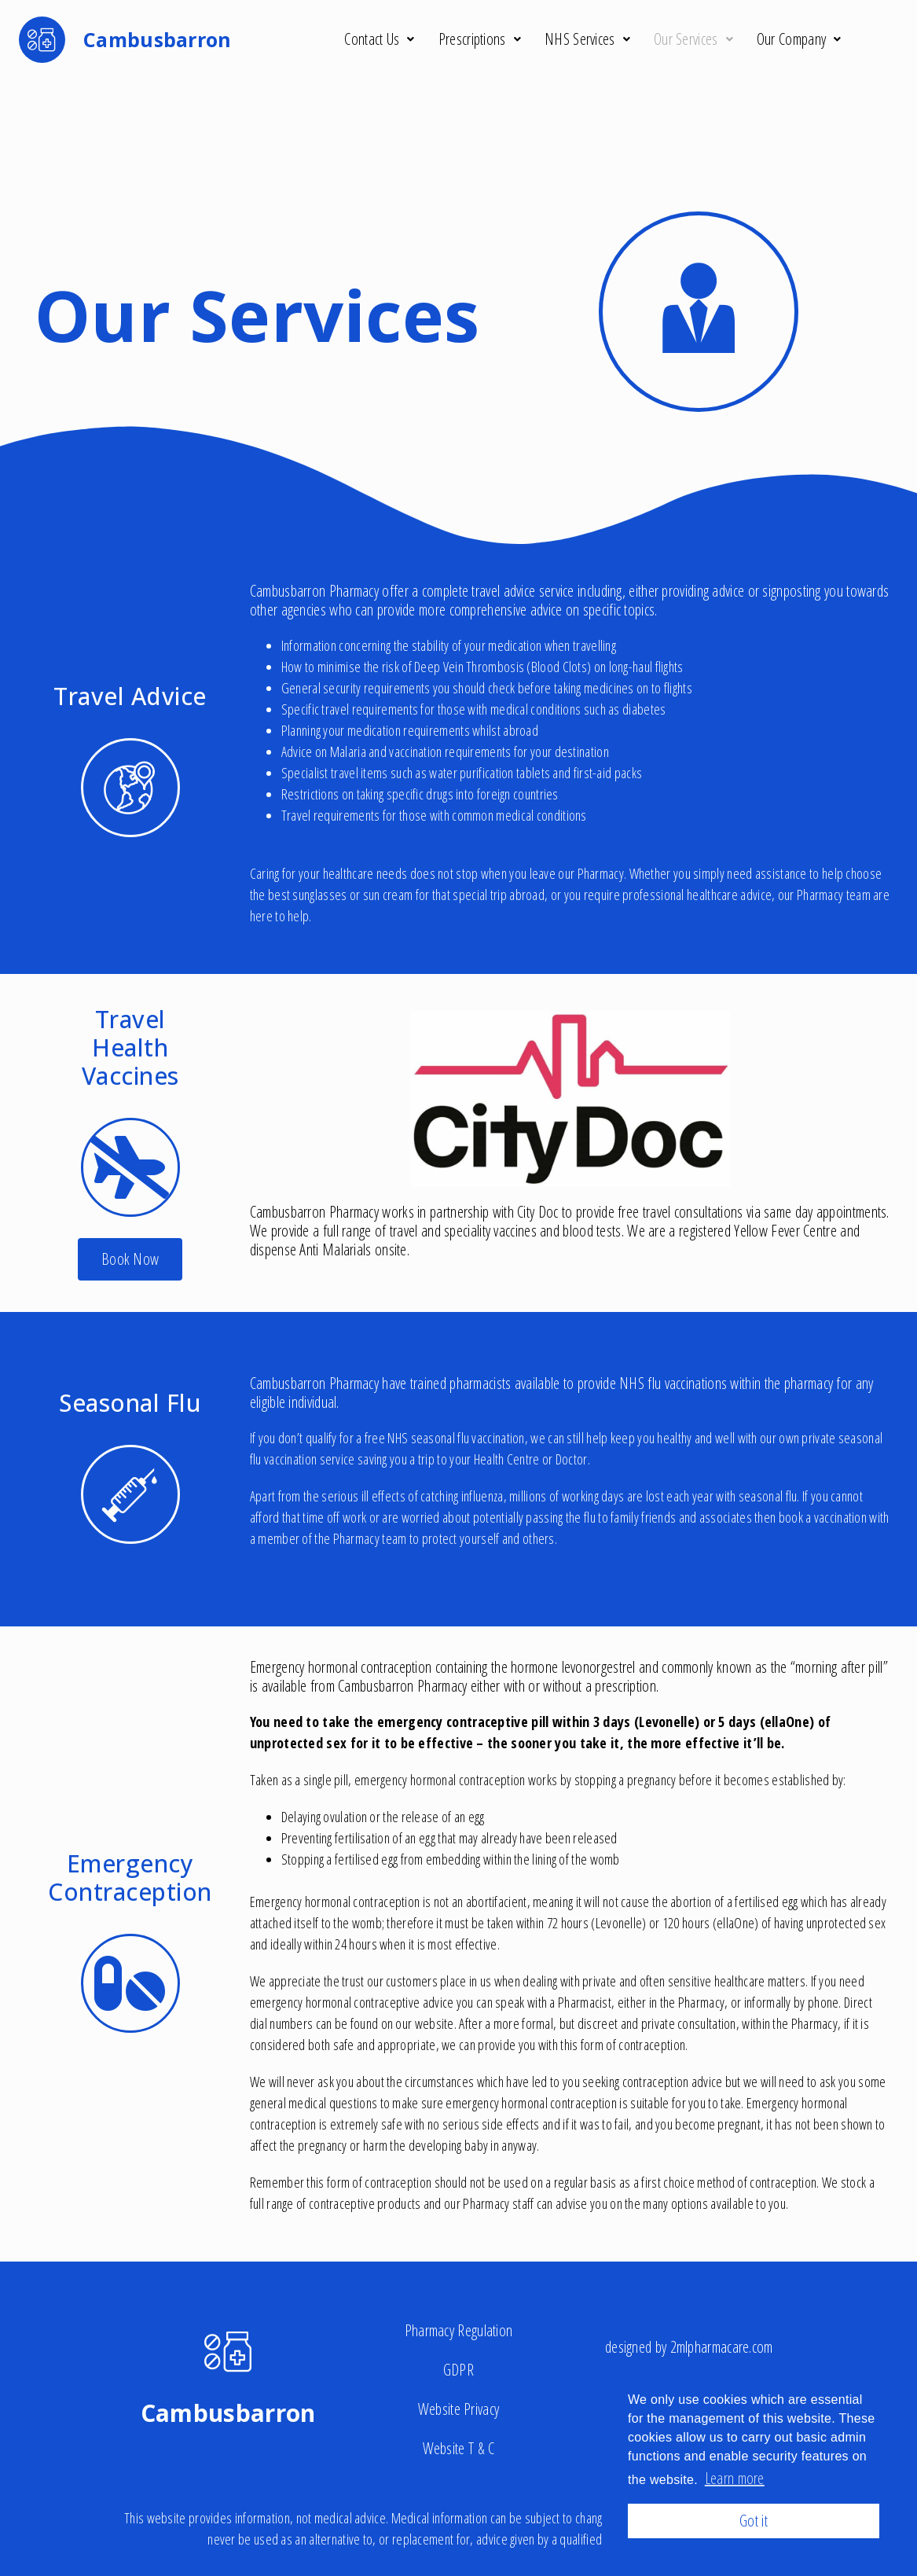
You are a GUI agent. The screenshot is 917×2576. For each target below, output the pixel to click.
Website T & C (459, 2448)
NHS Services (587, 39)
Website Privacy (459, 2409)
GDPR (458, 2369)
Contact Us (379, 39)
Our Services (693, 39)
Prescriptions (479, 39)
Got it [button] (753, 2520)
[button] (130, 1259)
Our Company (799, 39)
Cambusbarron (228, 2413)
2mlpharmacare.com (721, 2346)
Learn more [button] (735, 2478)
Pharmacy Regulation (459, 2330)
